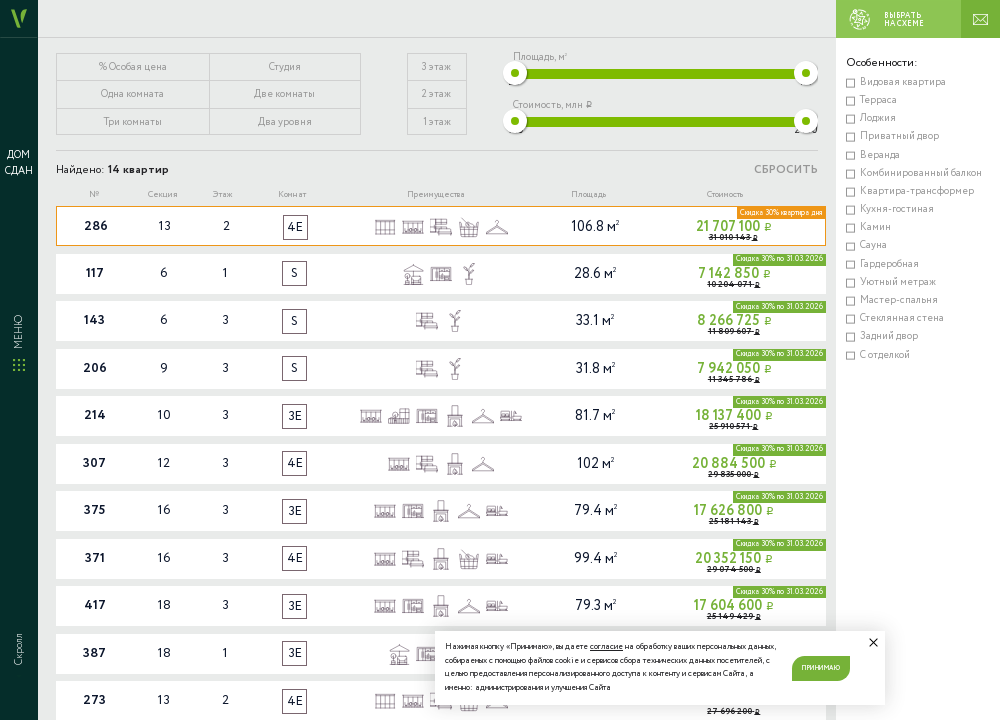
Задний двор (889, 336)
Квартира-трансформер (917, 191)
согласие (606, 647)
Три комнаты (133, 122)
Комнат (292, 194)
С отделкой (885, 355)
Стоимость (725, 194)
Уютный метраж (898, 282)
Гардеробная (889, 264)
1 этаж (437, 122)
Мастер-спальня (899, 300)
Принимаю (821, 668)
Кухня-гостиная (897, 209)
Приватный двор (899, 136)
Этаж (223, 194)
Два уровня (285, 122)
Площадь (588, 194)
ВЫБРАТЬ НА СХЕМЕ (882, 19)
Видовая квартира (903, 82)
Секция (163, 194)
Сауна (873, 245)
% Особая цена (133, 67)
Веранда (880, 155)
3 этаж (436, 67)
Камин (875, 227)
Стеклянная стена (902, 318)
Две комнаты (284, 94)
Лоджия (878, 118)
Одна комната (132, 94)
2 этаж (436, 94)
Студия (285, 67)
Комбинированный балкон (921, 173)
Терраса (878, 100)
